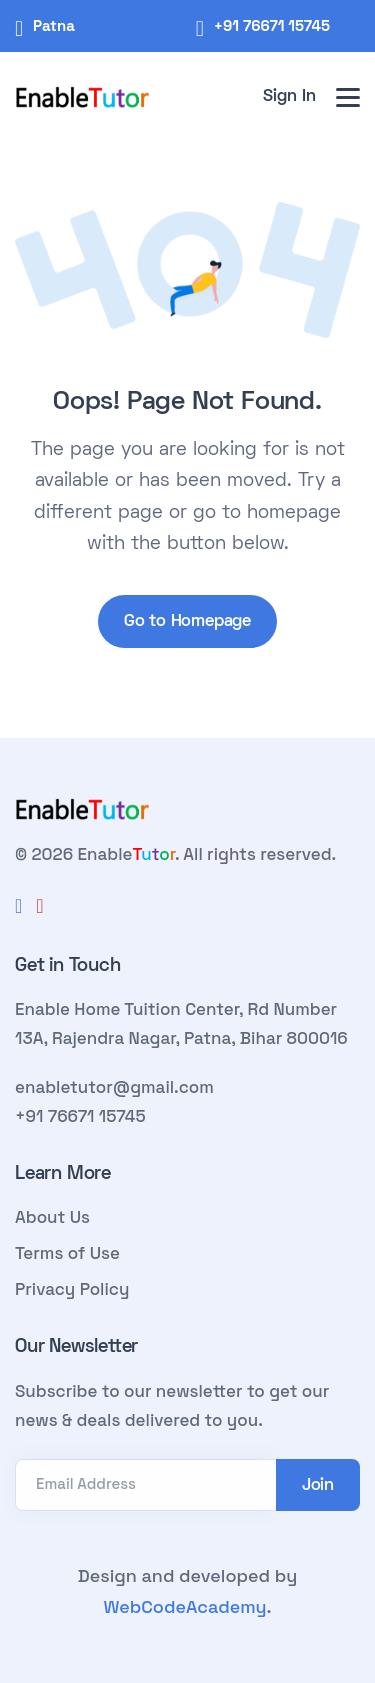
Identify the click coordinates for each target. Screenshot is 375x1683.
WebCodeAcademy (184, 1606)
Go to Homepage (187, 622)
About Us (52, 1217)
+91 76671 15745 (272, 25)
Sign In (289, 97)
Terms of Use (67, 1253)
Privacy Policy (72, 1289)
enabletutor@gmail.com (114, 1087)
